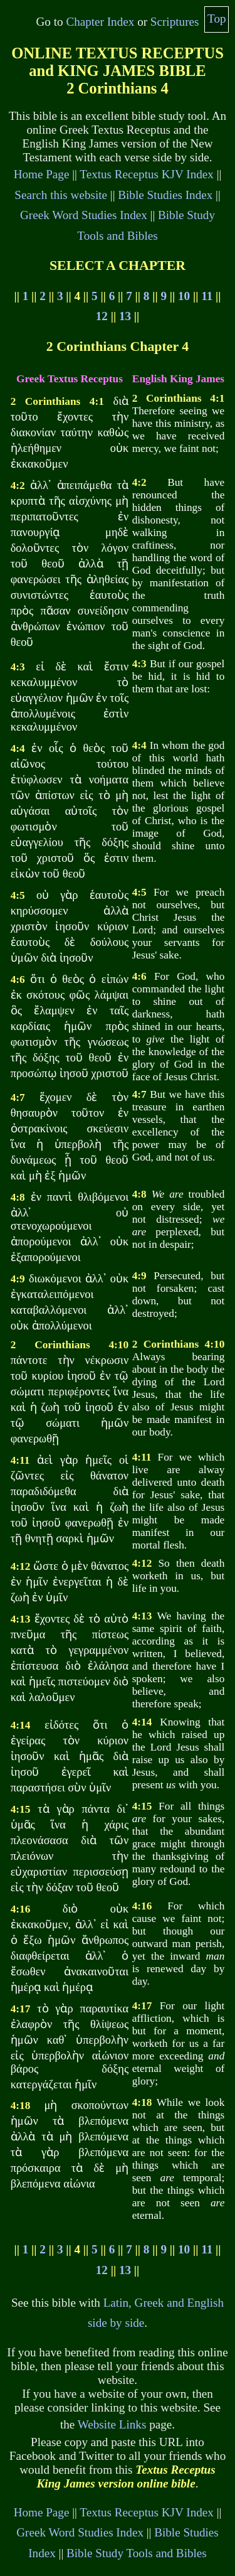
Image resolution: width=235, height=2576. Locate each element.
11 (206, 296)
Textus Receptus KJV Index (147, 174)
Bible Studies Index (165, 194)
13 (125, 316)
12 (102, 316)
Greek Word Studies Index (83, 215)
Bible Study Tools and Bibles (136, 2553)
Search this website (60, 194)
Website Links (112, 2424)
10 (184, 296)
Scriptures (174, 21)
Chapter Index (100, 21)
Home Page (42, 174)
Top (216, 18)
